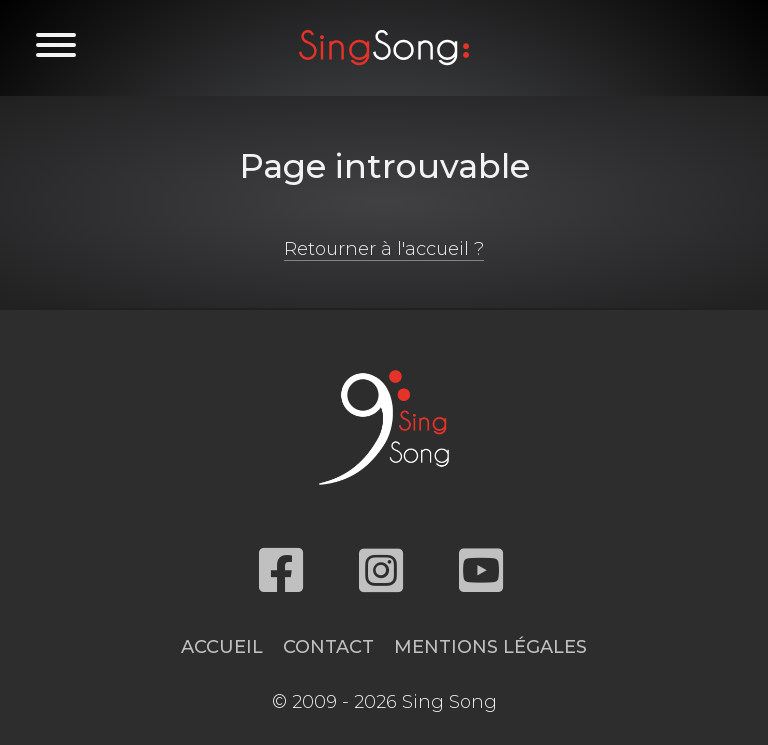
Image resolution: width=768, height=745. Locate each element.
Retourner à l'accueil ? (384, 249)
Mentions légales (490, 647)
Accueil (222, 647)
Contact (328, 647)
